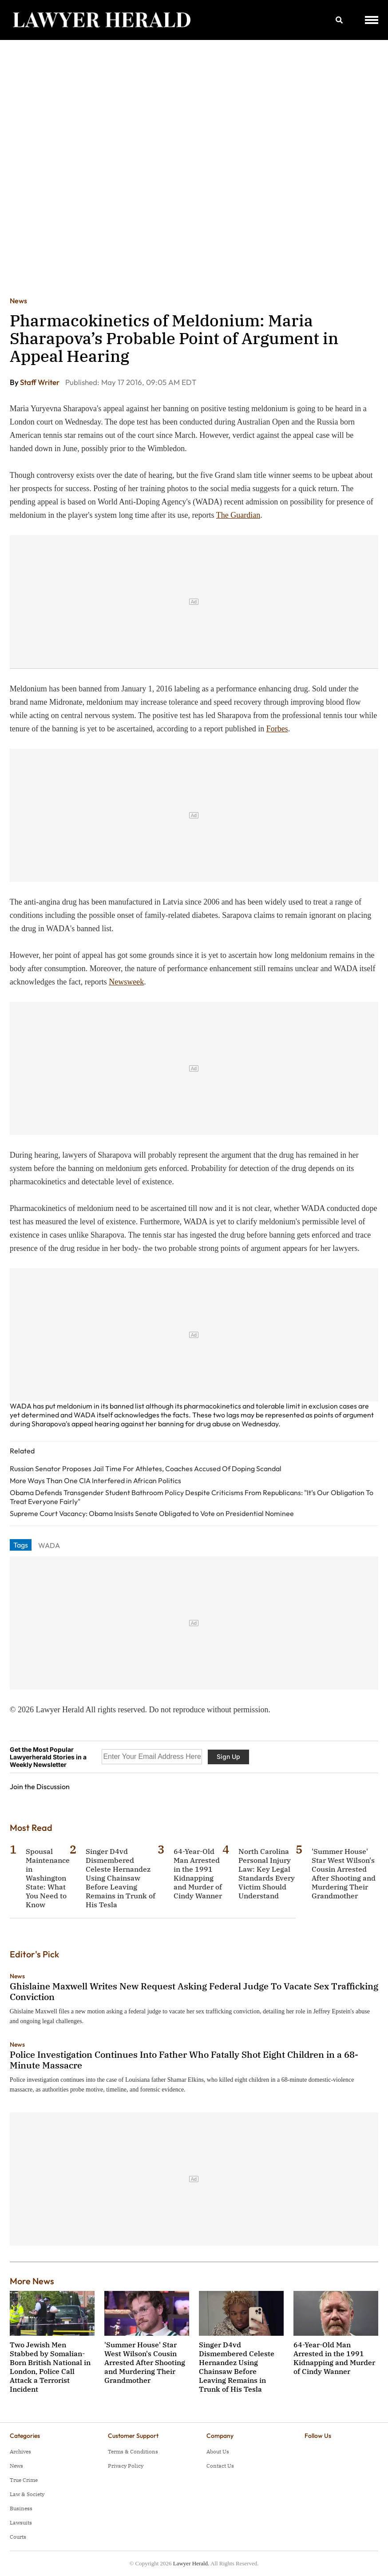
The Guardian (238, 515)
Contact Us (220, 2465)
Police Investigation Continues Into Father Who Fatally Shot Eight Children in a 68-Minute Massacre (184, 2059)
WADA (49, 1545)
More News (32, 2280)
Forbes (277, 728)
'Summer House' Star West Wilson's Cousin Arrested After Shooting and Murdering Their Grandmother (344, 1873)
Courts (18, 2536)
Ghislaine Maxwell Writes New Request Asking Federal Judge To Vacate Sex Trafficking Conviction (194, 1991)
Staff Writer (40, 382)
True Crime (24, 2480)
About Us (217, 2451)
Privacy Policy (125, 2465)
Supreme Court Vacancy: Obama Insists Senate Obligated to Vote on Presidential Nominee (152, 1513)
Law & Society (27, 2494)
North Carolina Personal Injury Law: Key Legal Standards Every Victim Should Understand (266, 1873)
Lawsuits (21, 2522)
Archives (20, 2451)
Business (21, 2508)
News (18, 300)
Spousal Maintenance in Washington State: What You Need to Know (48, 1878)
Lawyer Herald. (191, 2563)
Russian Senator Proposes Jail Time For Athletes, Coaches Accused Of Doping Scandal (145, 1468)
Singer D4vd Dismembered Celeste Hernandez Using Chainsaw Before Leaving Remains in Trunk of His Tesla (120, 1878)
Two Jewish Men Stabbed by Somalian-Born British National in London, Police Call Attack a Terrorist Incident (50, 2366)
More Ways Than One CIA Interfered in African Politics (95, 1480)
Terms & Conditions (133, 2451)
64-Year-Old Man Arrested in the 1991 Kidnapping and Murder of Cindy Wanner (198, 1873)
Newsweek (126, 981)
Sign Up (228, 1756)
